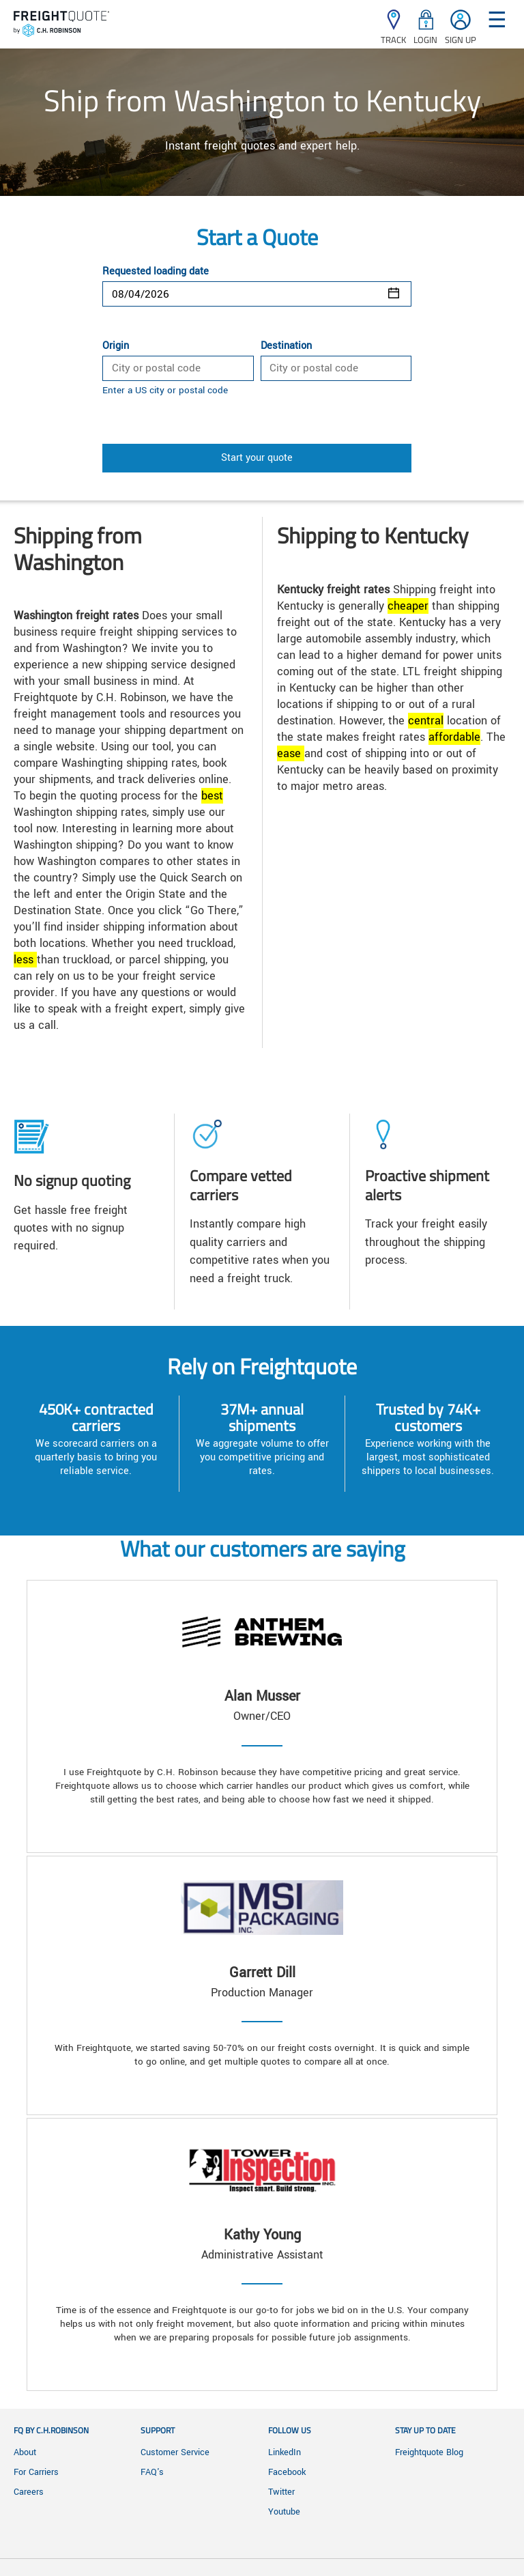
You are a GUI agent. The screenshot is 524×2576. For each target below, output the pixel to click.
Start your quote (257, 458)
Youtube (284, 2512)
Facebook (287, 2472)
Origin (115, 346)
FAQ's (152, 2472)
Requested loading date (155, 271)
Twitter (281, 2492)
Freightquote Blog (429, 2452)
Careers (29, 2492)
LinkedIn (284, 2452)
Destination (286, 346)
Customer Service (175, 2452)
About (25, 2452)
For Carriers (36, 2472)
